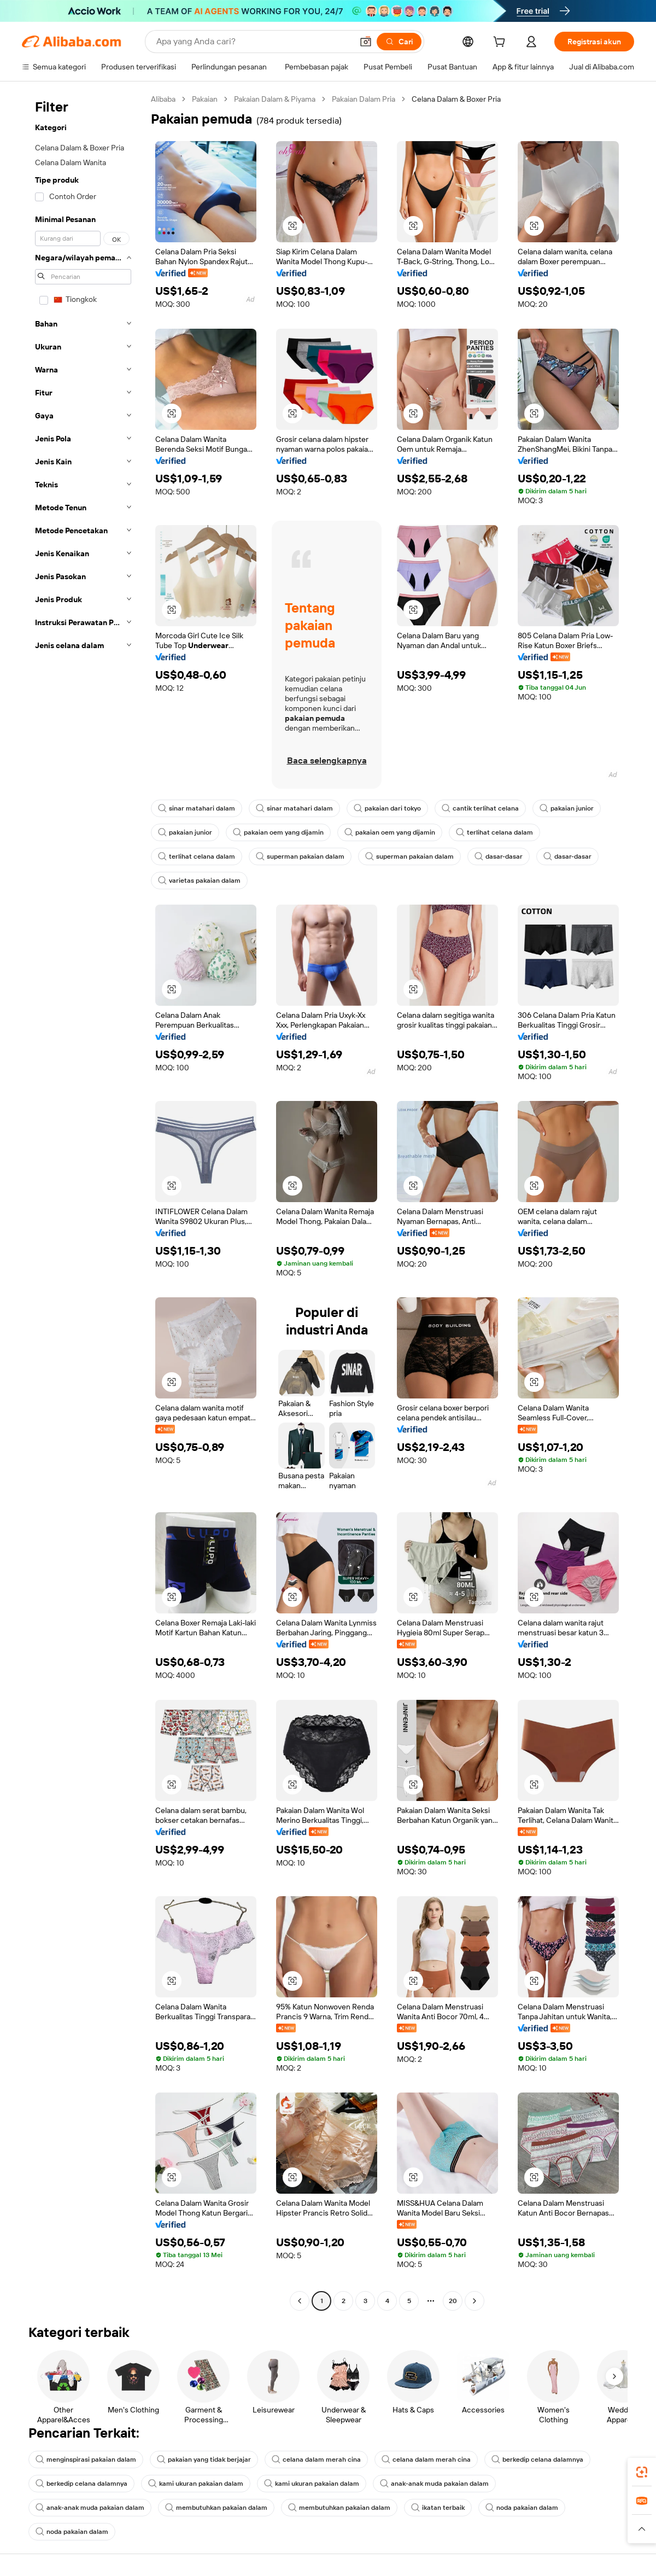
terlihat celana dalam (494, 832)
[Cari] (399, 41)
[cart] (501, 43)
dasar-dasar (499, 856)
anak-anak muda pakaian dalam (434, 2483)
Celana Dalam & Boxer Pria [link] (456, 99)
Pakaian (205, 99)
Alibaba (163, 99)
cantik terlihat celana (480, 808)
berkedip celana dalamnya (537, 2459)
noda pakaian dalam (521, 2507)
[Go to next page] (474, 2301)
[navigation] (83, 1201)
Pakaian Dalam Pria (363, 99)
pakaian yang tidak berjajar (204, 2459)
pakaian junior (567, 808)
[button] (365, 41)
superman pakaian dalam (300, 856)
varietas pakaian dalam (199, 880)
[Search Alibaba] (253, 42)
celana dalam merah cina (316, 2459)
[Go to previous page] (299, 2301)
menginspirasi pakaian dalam (86, 2459)
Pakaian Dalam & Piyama (274, 99)
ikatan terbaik (438, 2507)
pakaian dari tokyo (387, 808)
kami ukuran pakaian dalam (195, 2483)
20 (453, 2301)
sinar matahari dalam (196, 808)
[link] (642, 2472)
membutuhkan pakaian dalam (216, 2507)
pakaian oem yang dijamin (278, 832)
